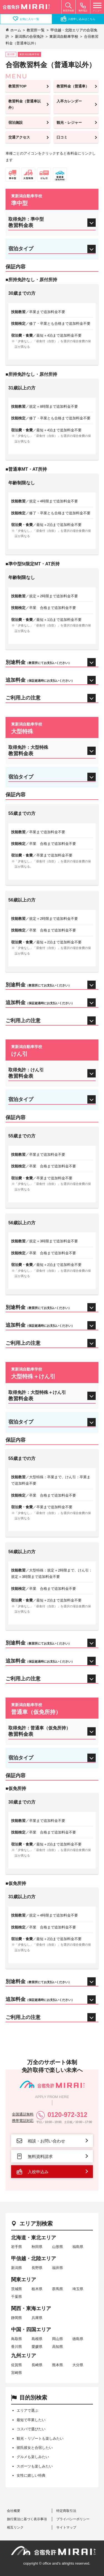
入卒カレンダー (69, 101)
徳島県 (77, 2339)
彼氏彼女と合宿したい (35, 2448)
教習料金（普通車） (73, 86)
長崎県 (37, 2365)
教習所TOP (17, 86)
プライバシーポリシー (73, 2519)
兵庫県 (37, 2318)
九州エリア (23, 2355)
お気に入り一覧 (26, 18)
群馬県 (57, 2289)
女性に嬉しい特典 (31, 2475)
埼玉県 (77, 2289)
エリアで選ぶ (27, 2410)
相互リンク (15, 2527)
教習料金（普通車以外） (24, 104)
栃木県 (37, 2289)
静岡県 (16, 2318)
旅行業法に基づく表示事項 (27, 2519)
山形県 (57, 2247)
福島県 (77, 2247)
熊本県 (57, 2365)
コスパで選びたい (31, 2429)
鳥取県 (16, 2339)
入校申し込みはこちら (78, 18)
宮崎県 (16, 2373)
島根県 (37, 2339)
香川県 (16, 2347)
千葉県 (16, 2297)
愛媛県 (37, 2347)
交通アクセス (19, 137)
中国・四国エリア (31, 2329)
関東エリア (23, 2279)
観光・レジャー (69, 122)
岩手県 (16, 2247)
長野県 (37, 2268)
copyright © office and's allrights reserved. (56, 2563)
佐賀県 (16, 2365)
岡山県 (57, 2339)
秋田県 (37, 2247)
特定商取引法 (66, 2511)
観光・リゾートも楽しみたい (40, 2438)
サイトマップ (66, 2527)
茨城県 (16, 2289)
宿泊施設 (15, 122)
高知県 (57, 2347)
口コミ (62, 137)
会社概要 (13, 2511)
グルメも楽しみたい (33, 2457)
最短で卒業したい (31, 2420)
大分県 (77, 2365)
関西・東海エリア (31, 2308)
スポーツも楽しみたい (35, 2466)
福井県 (57, 2268)
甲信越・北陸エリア (33, 2258)
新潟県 (16, 2268)
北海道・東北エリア (33, 2237)
